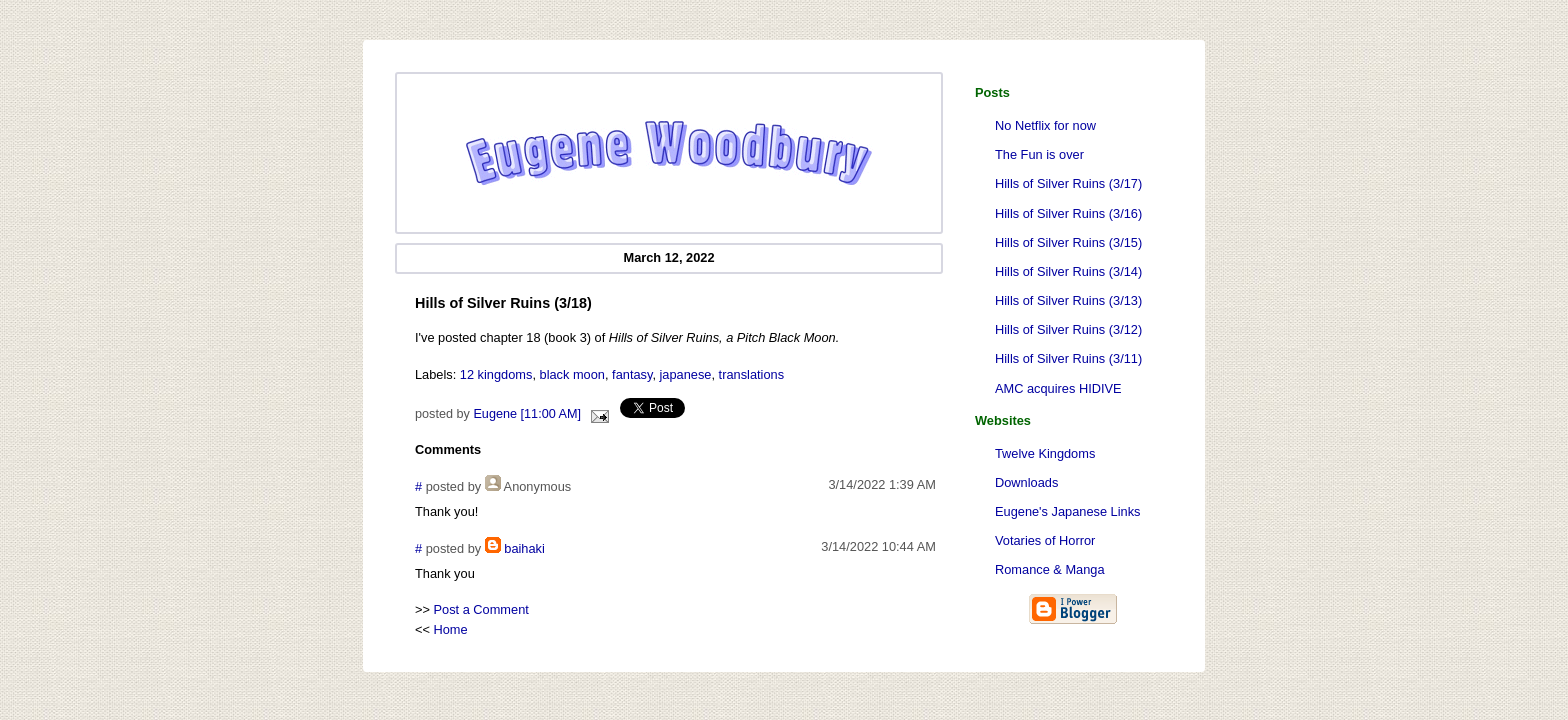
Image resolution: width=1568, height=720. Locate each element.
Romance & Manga (1050, 569)
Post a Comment (481, 609)
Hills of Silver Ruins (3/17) (1068, 183)
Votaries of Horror (1045, 540)
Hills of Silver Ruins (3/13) (1068, 300)
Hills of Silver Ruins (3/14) (1068, 271)
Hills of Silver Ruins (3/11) (1068, 358)
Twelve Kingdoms (1045, 453)
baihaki (524, 548)
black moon (572, 374)
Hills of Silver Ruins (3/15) (1068, 242)
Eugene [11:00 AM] (527, 414)
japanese (686, 374)
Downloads (1026, 482)
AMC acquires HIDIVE (1058, 388)
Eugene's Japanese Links (1067, 511)
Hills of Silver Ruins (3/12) (1068, 329)
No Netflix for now (1045, 125)
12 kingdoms (496, 374)
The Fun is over (1039, 154)
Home (451, 629)
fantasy (632, 374)
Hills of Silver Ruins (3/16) (1068, 213)
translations (751, 374)
